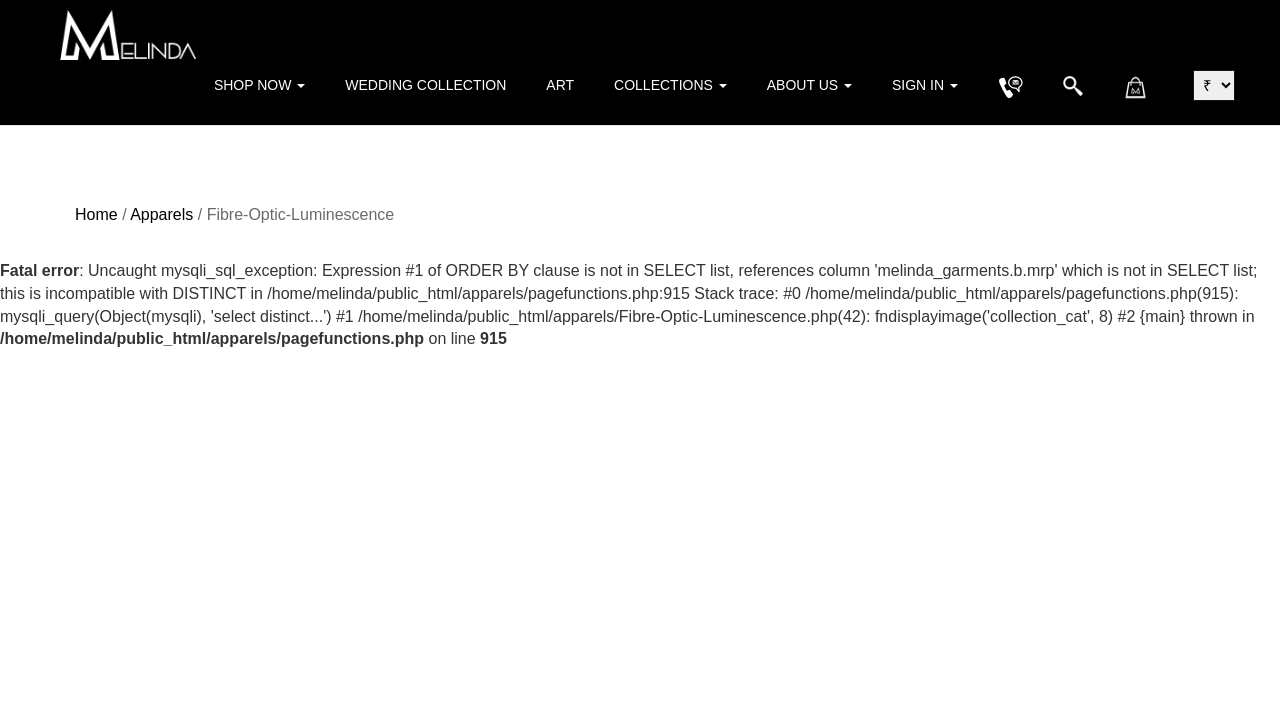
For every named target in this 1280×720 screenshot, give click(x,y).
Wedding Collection (425, 85)
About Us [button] (809, 85)
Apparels (161, 214)
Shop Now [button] (259, 85)
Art (560, 85)
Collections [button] (670, 85)
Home (96, 214)
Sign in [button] (925, 85)
